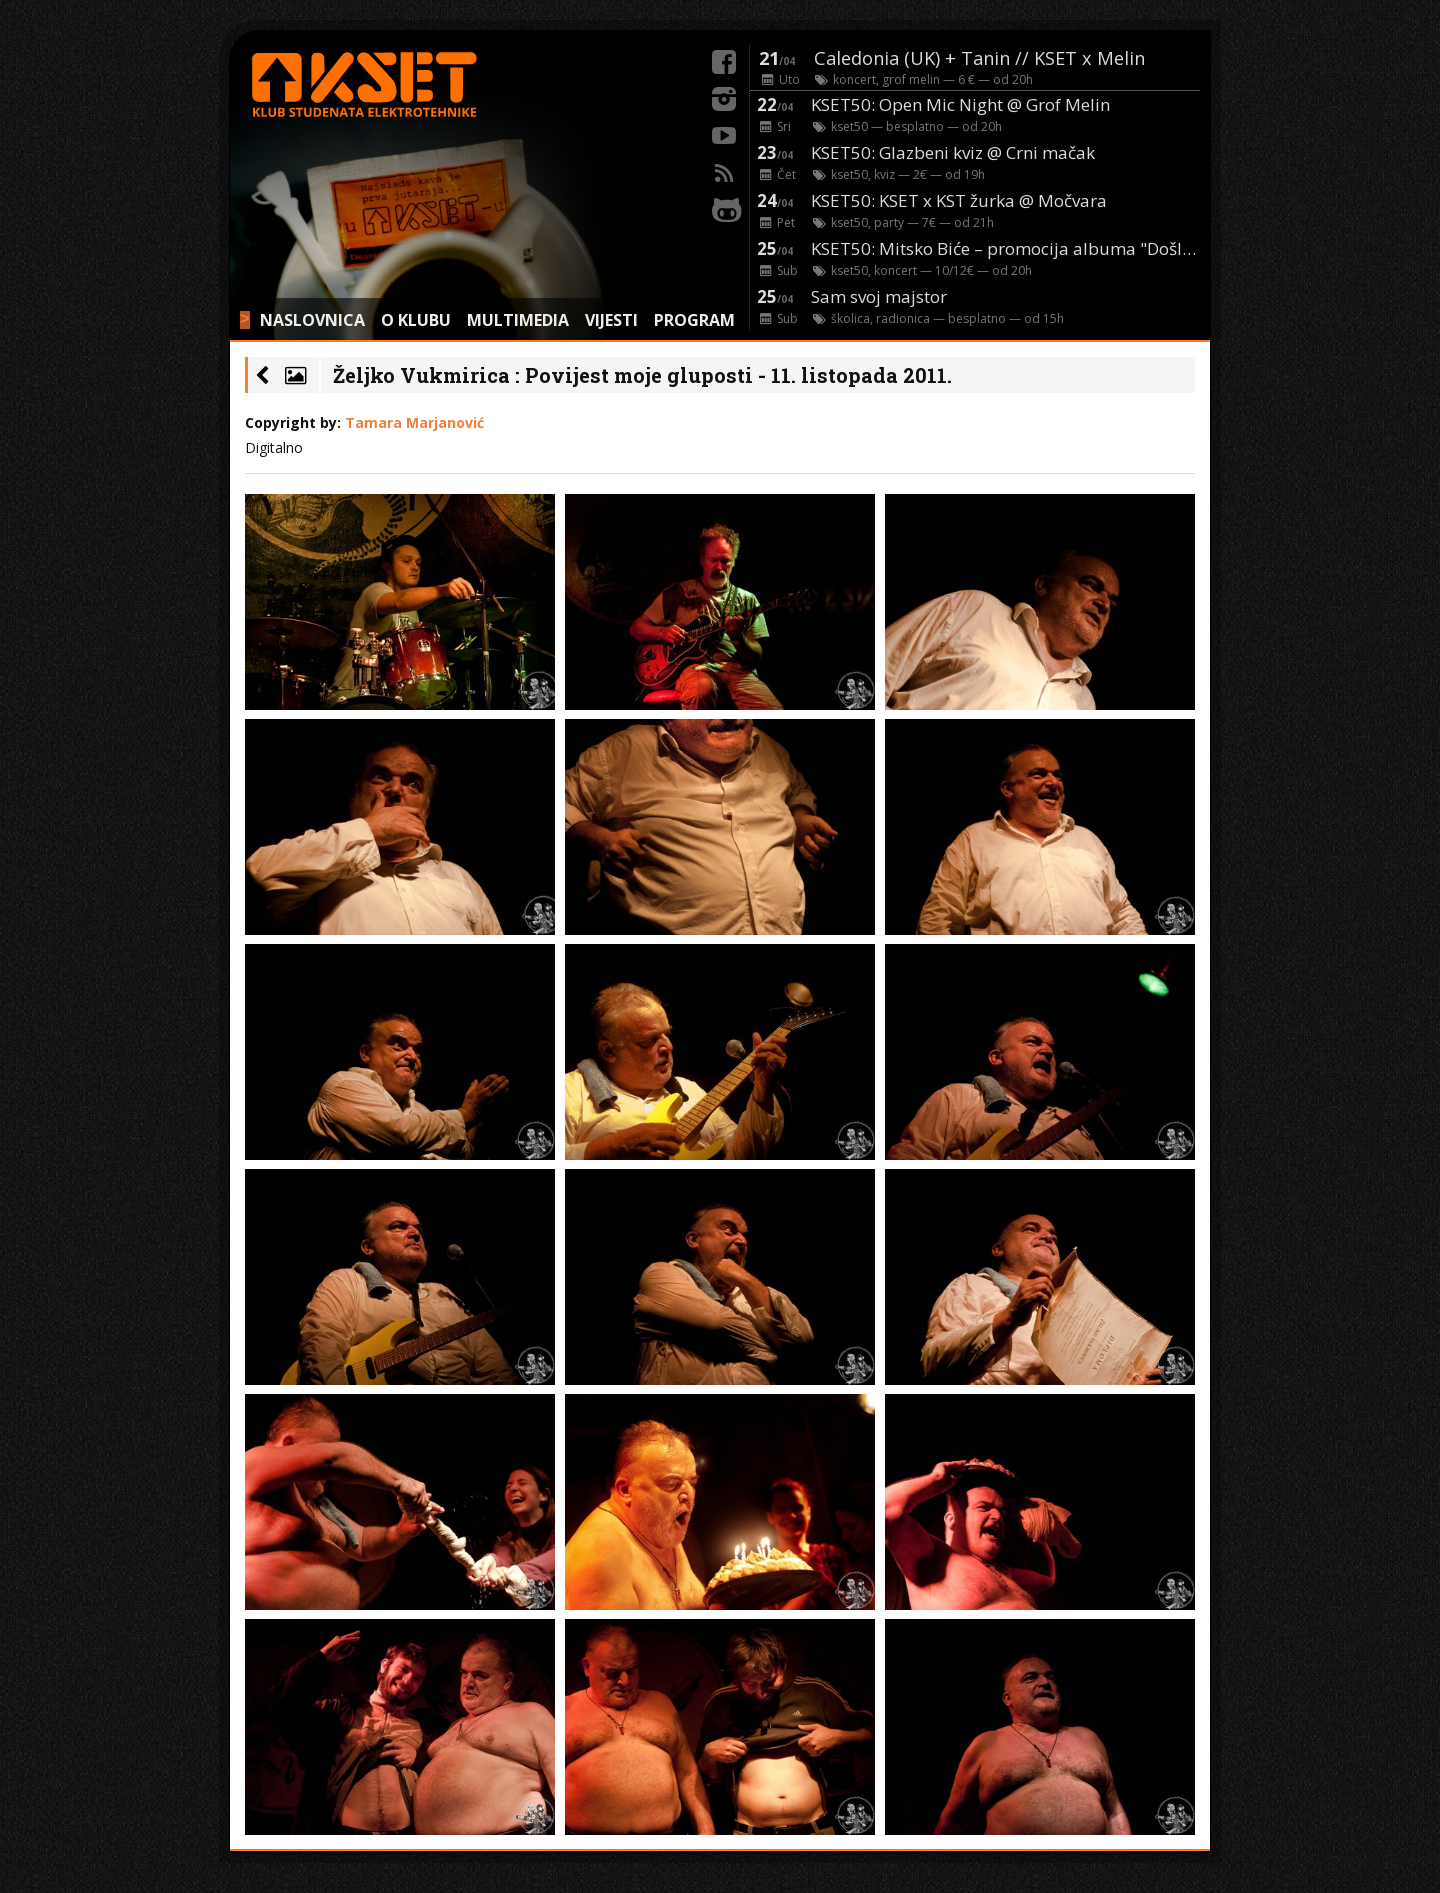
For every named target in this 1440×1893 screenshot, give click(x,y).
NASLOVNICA (312, 320)
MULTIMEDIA (518, 320)
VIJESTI (611, 320)
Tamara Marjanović (414, 422)
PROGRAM (694, 320)
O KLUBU (416, 320)
